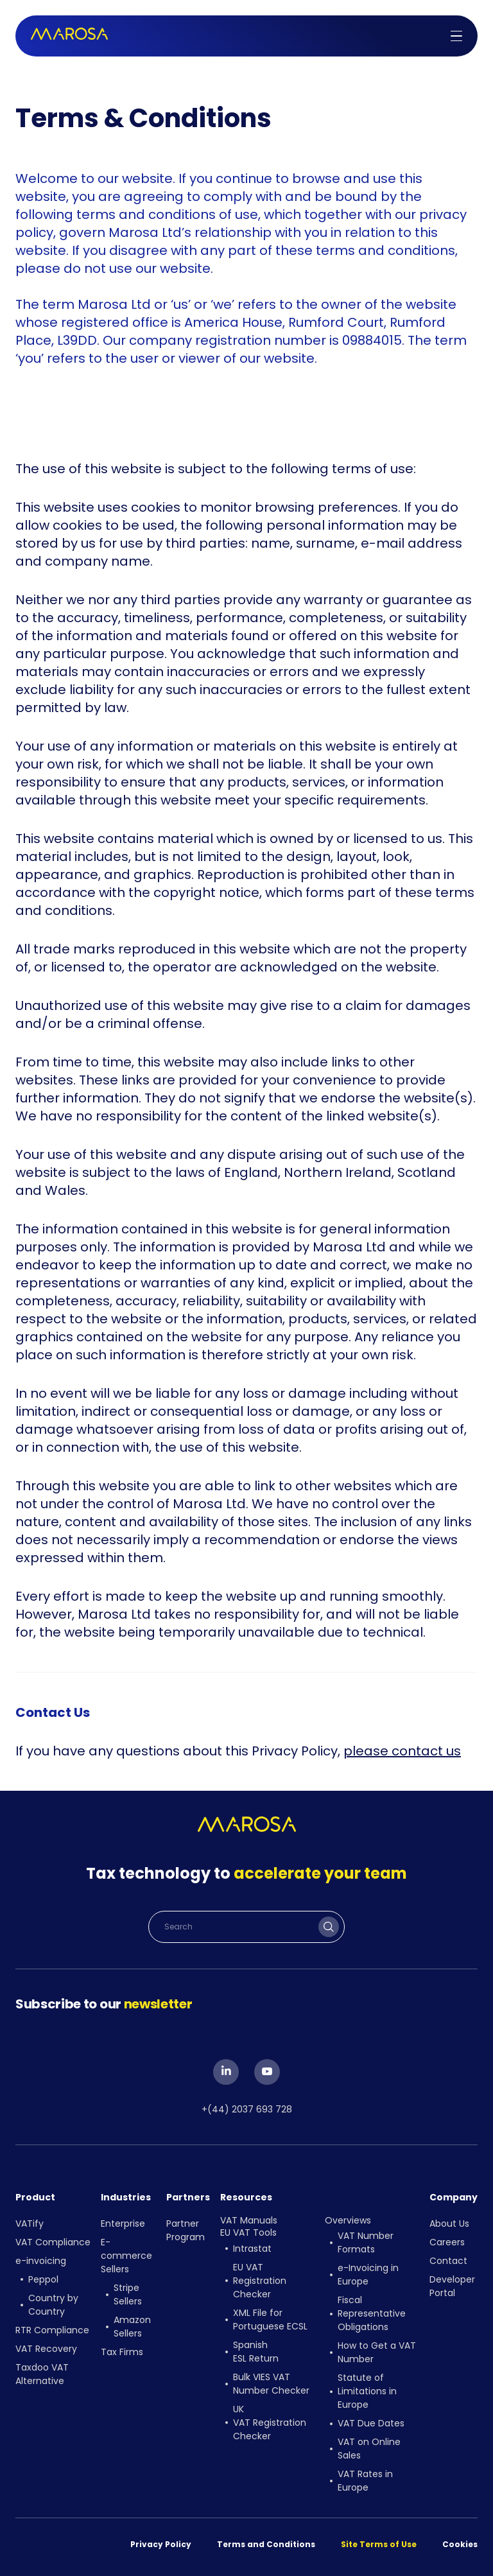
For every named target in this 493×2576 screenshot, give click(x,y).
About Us (449, 2223)
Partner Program (185, 2230)
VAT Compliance (53, 2242)
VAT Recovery (46, 2348)
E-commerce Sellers (126, 2256)
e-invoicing (40, 2260)
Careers (447, 2242)
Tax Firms (122, 2351)
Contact (448, 2260)
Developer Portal (452, 2286)
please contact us (402, 1751)
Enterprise (123, 2223)
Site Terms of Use (379, 2544)
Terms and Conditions (266, 2544)
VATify (29, 2223)
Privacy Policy (160, 2544)
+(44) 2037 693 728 (247, 2109)
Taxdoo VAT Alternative (42, 2374)
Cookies (460, 2544)
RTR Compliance (52, 2330)
